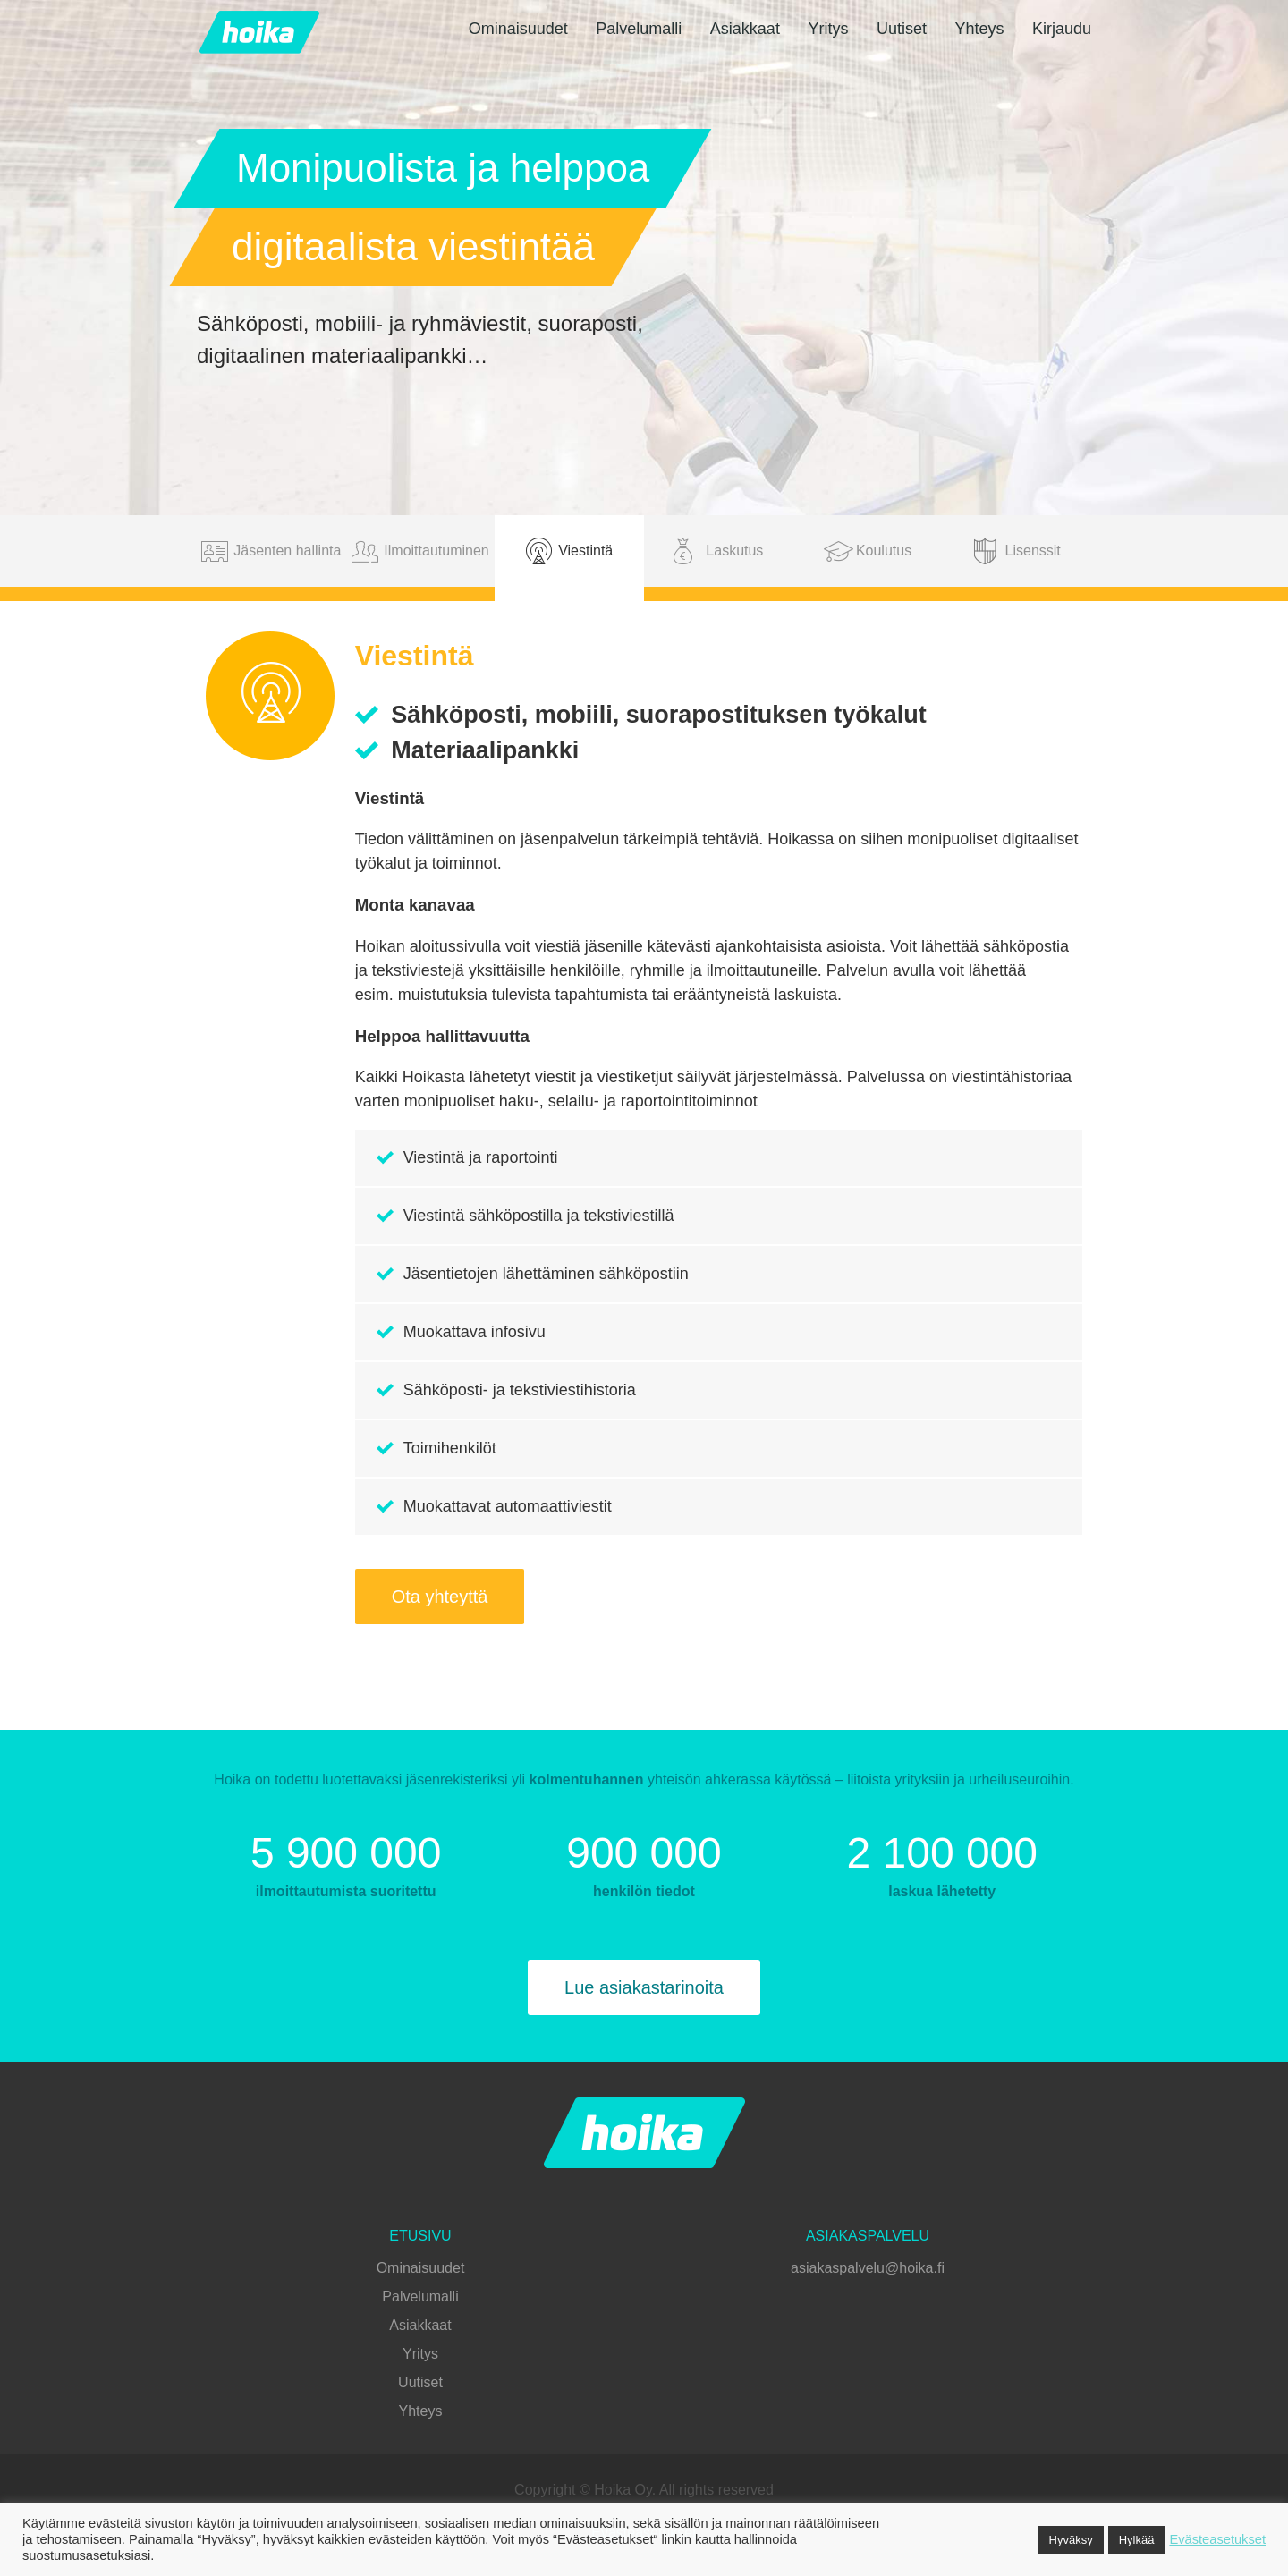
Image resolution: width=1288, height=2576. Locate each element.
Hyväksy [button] (1071, 2539)
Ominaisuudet (518, 29)
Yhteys (979, 29)
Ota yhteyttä (440, 1596)
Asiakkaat (745, 29)
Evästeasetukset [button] (1217, 2539)
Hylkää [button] (1137, 2539)
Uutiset (902, 29)
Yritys (828, 29)
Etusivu (420, 2235)
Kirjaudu (1061, 29)
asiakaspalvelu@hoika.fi (868, 2267)
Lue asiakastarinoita (644, 1987)
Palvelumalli (639, 29)
